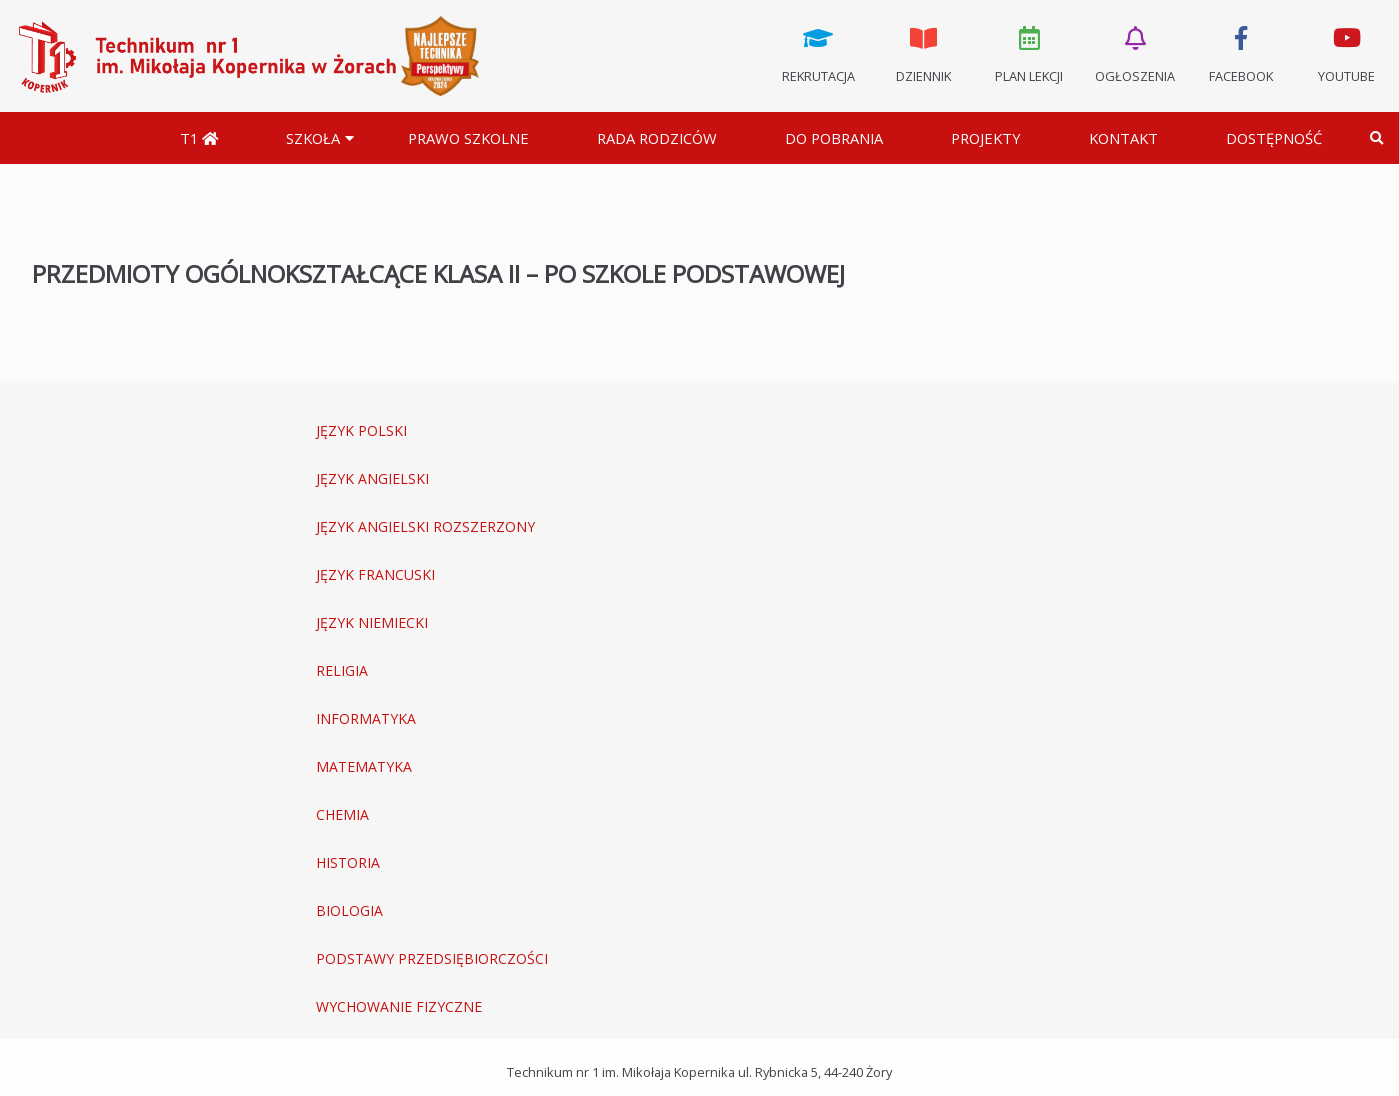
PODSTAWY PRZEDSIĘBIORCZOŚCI (432, 958)
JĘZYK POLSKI (361, 430)
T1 (199, 138)
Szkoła (313, 138)
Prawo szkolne (468, 138)
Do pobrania (834, 138)
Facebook (1241, 53)
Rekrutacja (818, 53)
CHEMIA (342, 814)
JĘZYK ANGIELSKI (372, 478)
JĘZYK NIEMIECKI (372, 622)
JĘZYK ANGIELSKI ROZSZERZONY (425, 526)
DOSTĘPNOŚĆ (1274, 138)
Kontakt (1123, 138)
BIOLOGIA (349, 910)
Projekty (986, 138)
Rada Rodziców (657, 138)
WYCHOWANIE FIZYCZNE (399, 1006)
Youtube (1346, 53)
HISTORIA (348, 862)
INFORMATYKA (366, 718)
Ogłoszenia (1135, 53)
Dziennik (924, 53)
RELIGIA (342, 670)
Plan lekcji (1030, 53)
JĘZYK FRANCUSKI (375, 574)
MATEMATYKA (364, 766)
